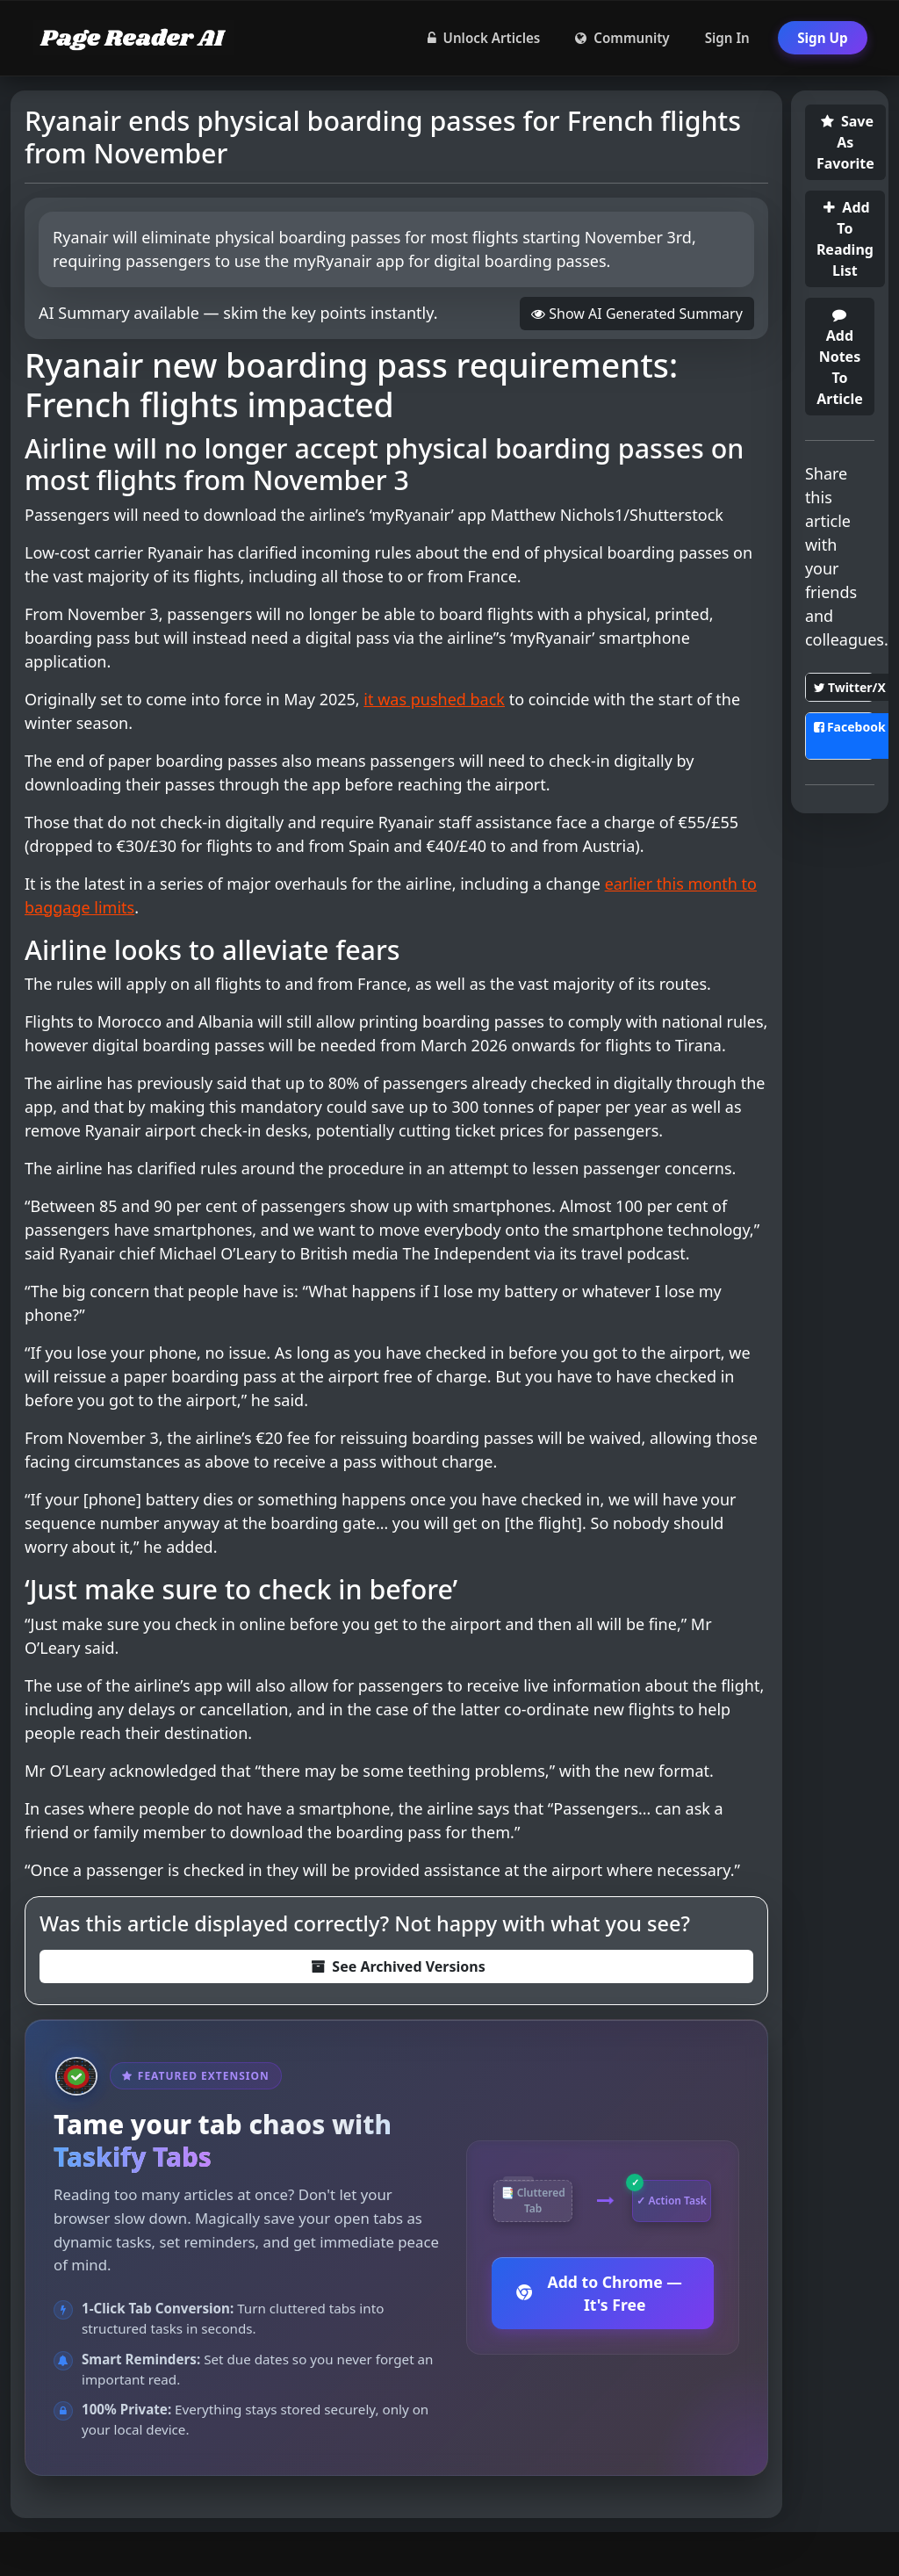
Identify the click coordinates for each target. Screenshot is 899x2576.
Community (622, 38)
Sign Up (822, 38)
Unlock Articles (484, 38)
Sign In (727, 38)
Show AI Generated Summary (637, 313)
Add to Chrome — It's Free (599, 2293)
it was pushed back (434, 699)
